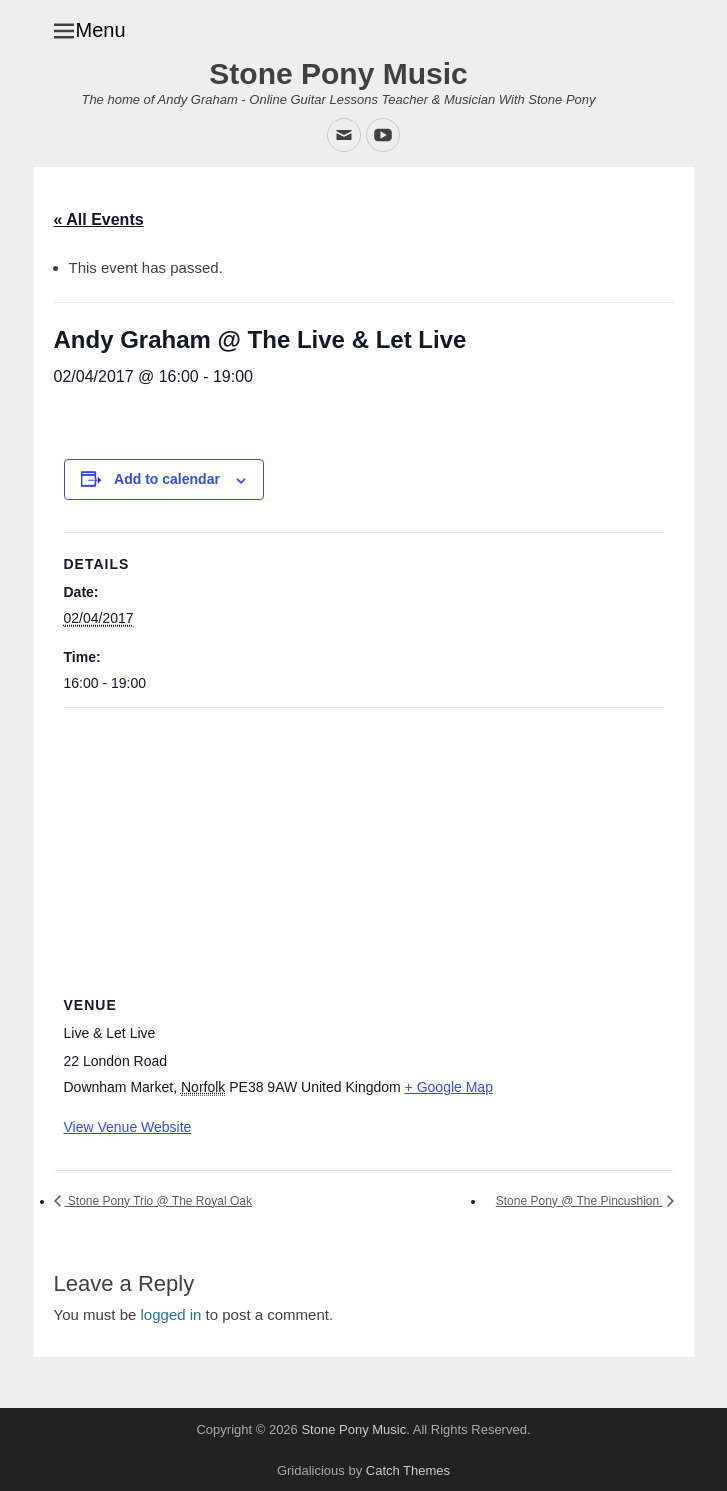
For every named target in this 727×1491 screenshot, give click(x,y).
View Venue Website (128, 1127)
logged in (171, 1314)
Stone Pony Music (338, 73)
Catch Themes (408, 1470)
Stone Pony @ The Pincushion (579, 1201)
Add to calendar (167, 479)
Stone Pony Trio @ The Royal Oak (158, 1201)
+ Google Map (449, 1087)
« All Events (99, 219)
